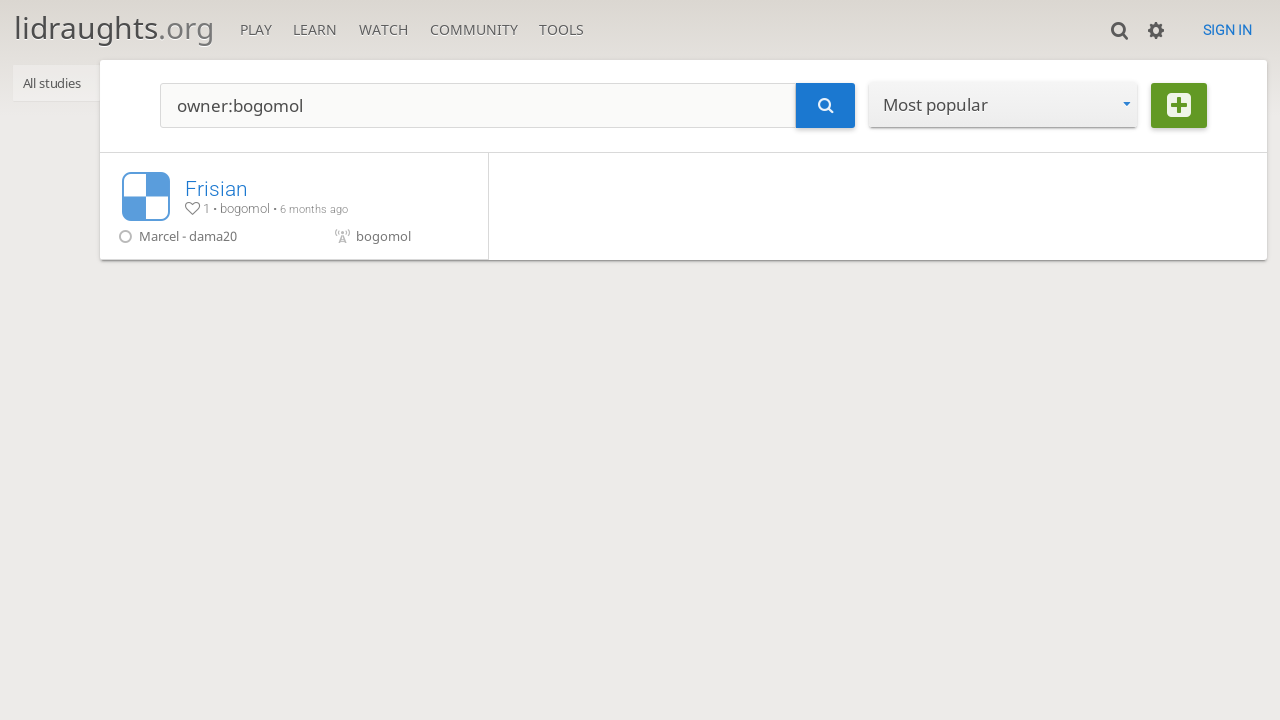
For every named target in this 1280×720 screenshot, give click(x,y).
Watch (383, 29)
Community (474, 29)
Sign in (1227, 30)
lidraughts (114, 27)
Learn (315, 29)
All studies (59, 84)
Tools (561, 29)
